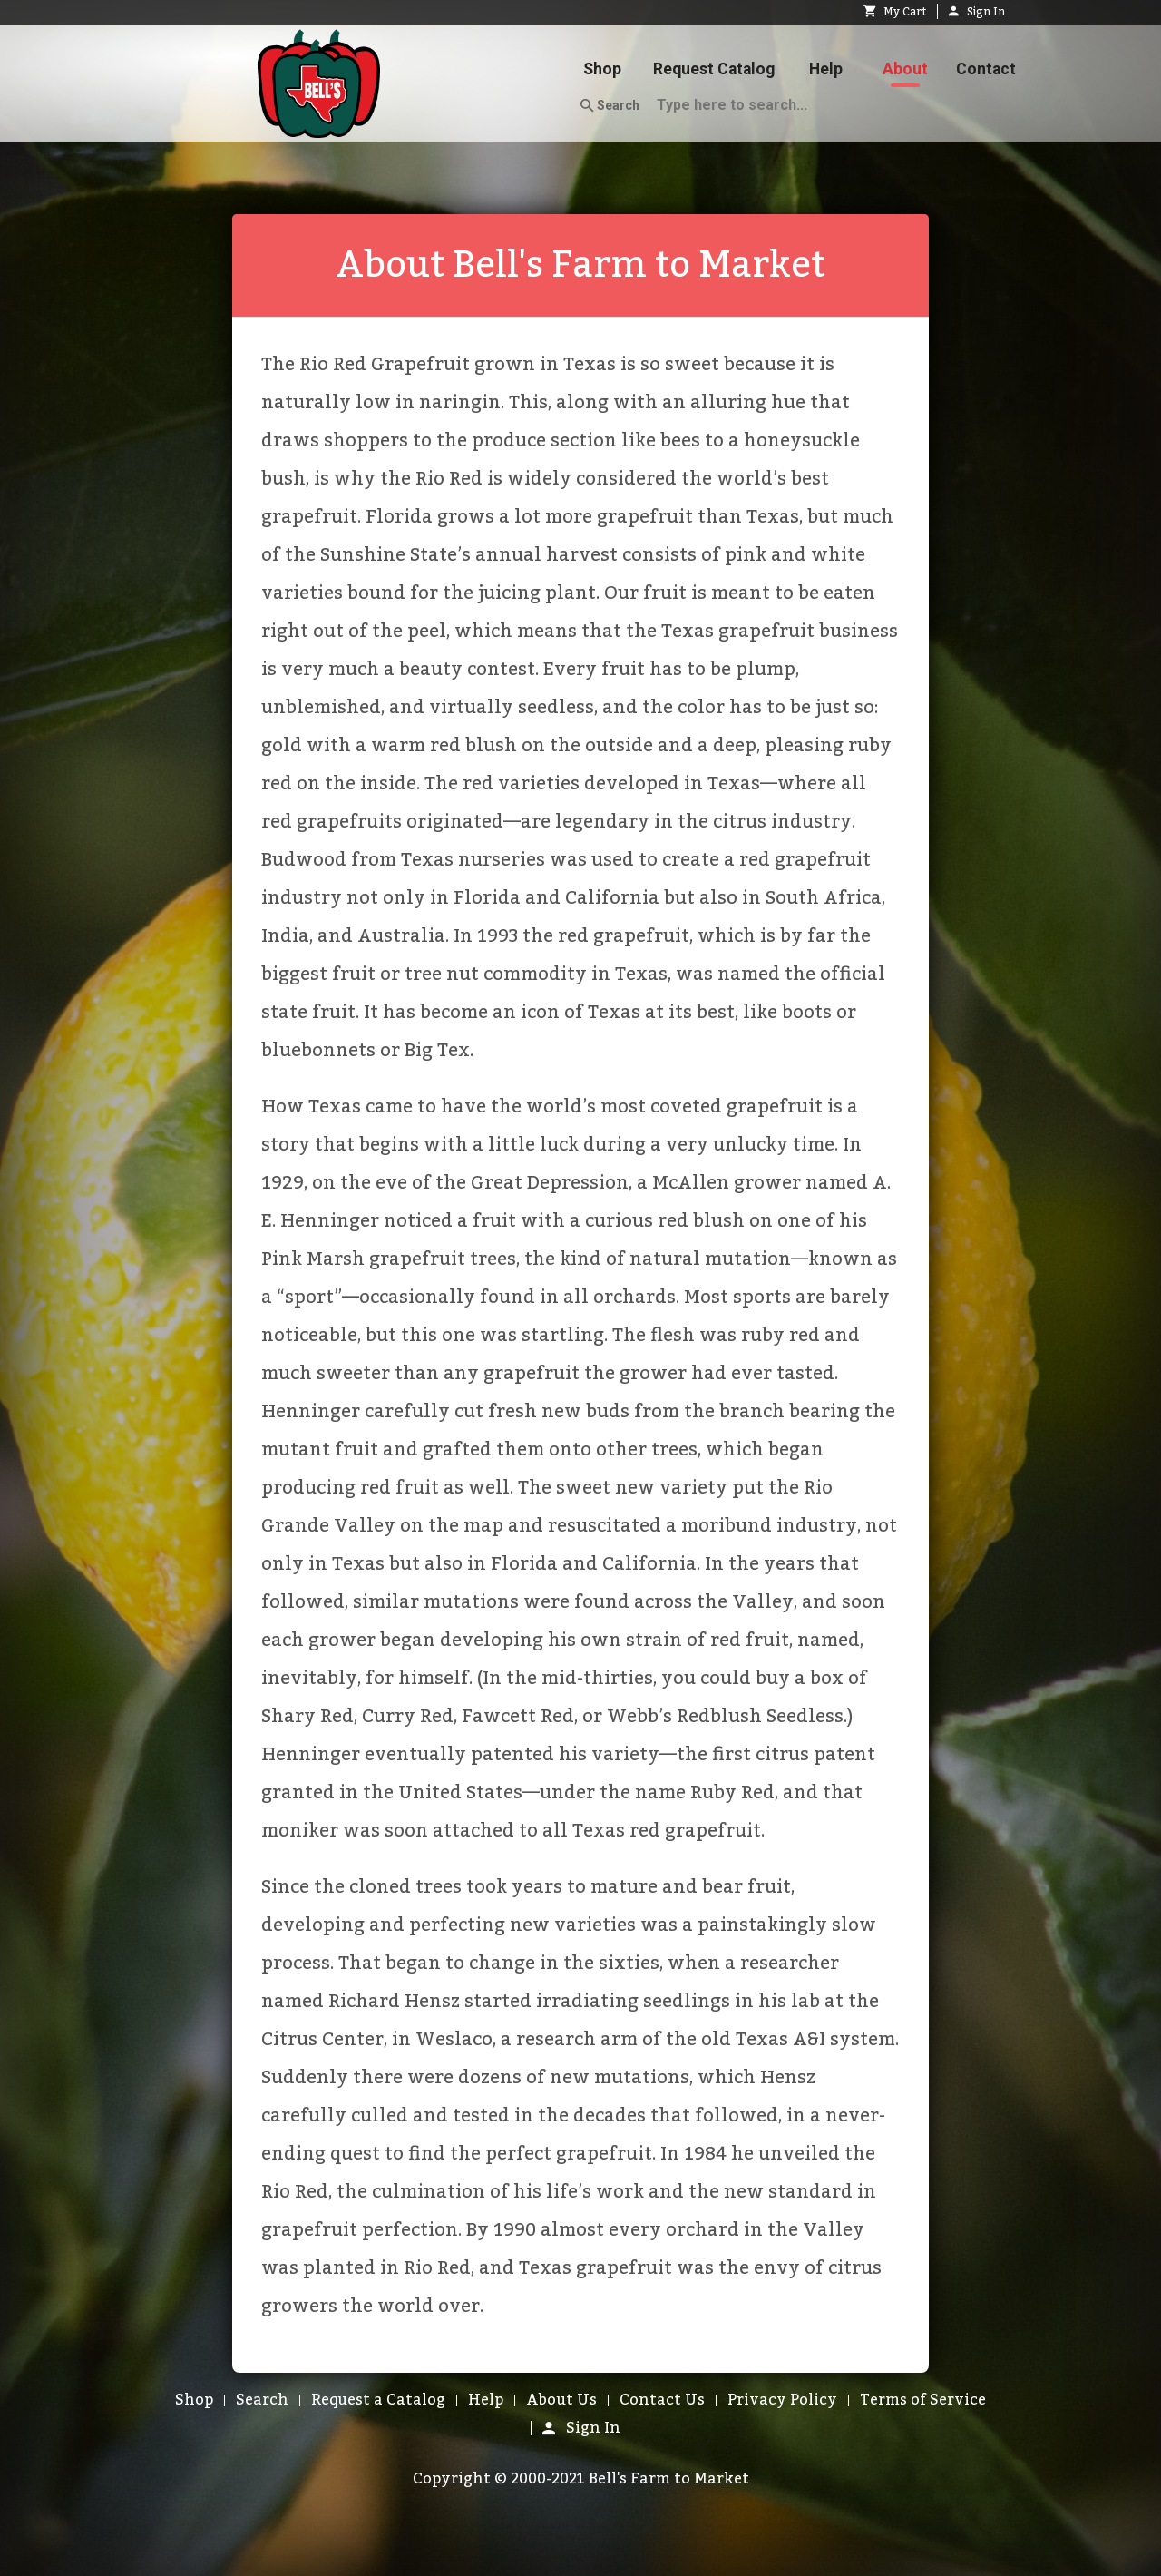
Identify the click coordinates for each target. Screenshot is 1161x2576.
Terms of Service (923, 2399)
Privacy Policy (782, 2399)
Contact (986, 69)
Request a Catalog (378, 2399)
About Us (561, 2399)
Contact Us (662, 2399)
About (905, 69)
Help (826, 69)
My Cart (894, 12)
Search (609, 106)
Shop (602, 69)
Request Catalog (714, 69)
